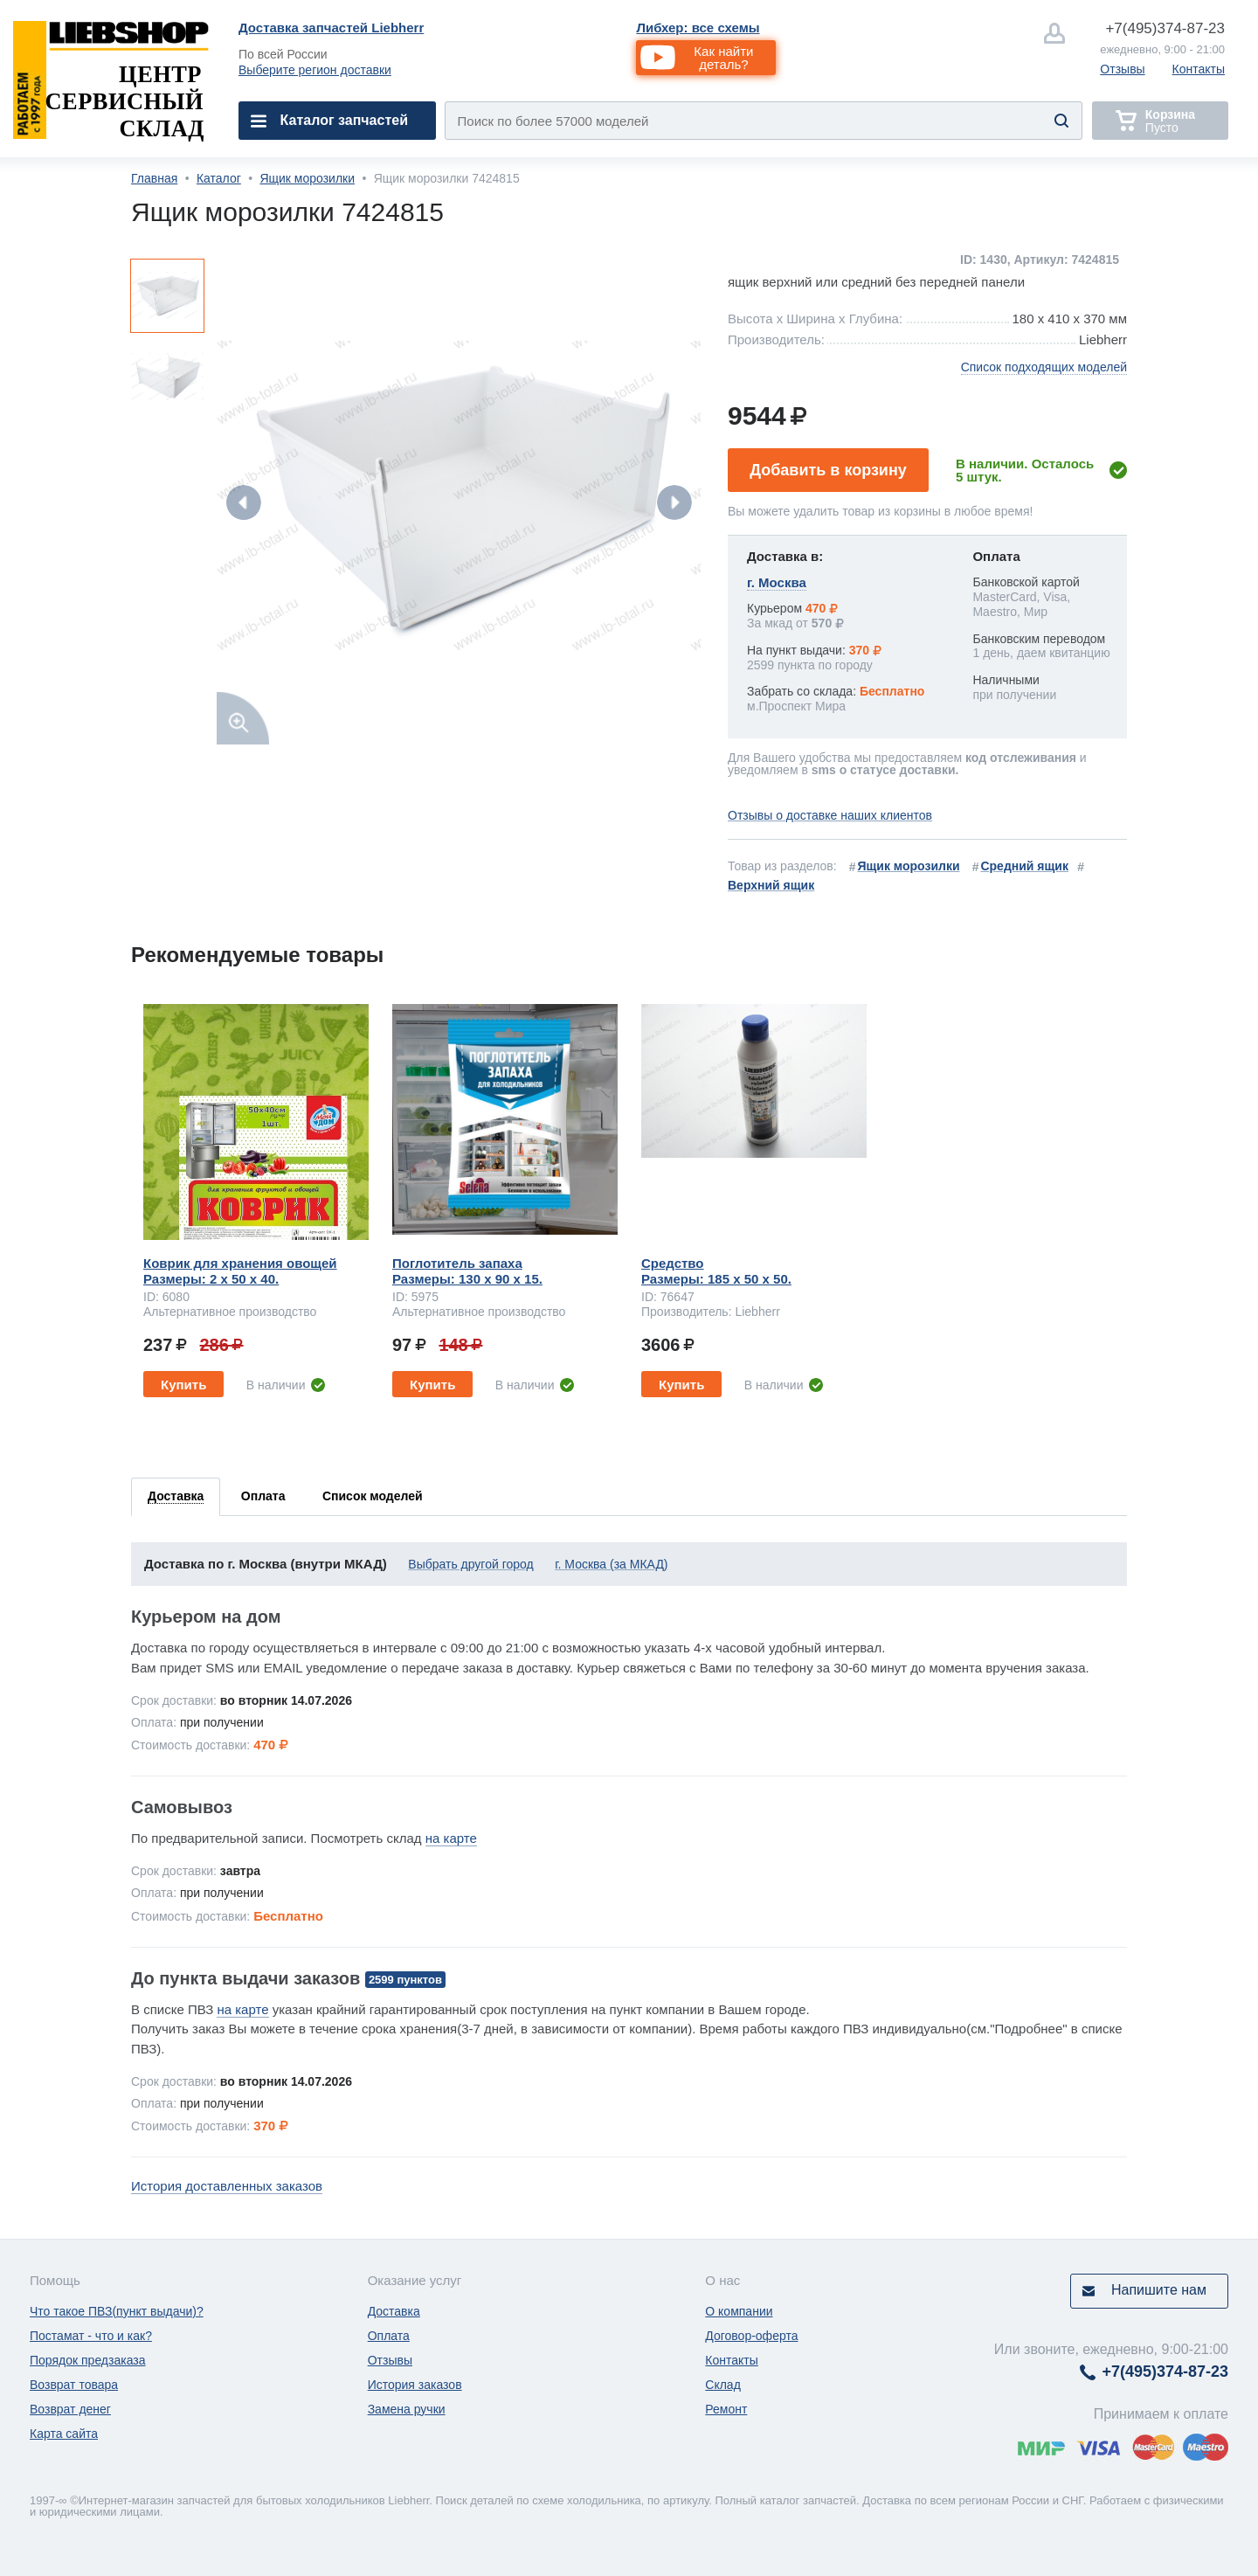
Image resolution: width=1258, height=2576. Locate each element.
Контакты (1198, 69)
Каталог (219, 178)
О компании (738, 2311)
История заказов (415, 2385)
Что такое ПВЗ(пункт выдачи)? (117, 2311)
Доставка (394, 2311)
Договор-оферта (751, 2336)
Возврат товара (74, 2385)
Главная (154, 178)
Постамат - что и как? (91, 2336)
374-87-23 (1165, 28)
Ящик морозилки (307, 178)
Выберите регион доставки (314, 70)
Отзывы (1122, 69)
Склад (723, 2385)
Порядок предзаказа (88, 2360)
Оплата (389, 2336)
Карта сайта (64, 2434)
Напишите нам (1158, 2289)
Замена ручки (407, 2409)
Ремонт (726, 2409)
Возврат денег (70, 2409)
